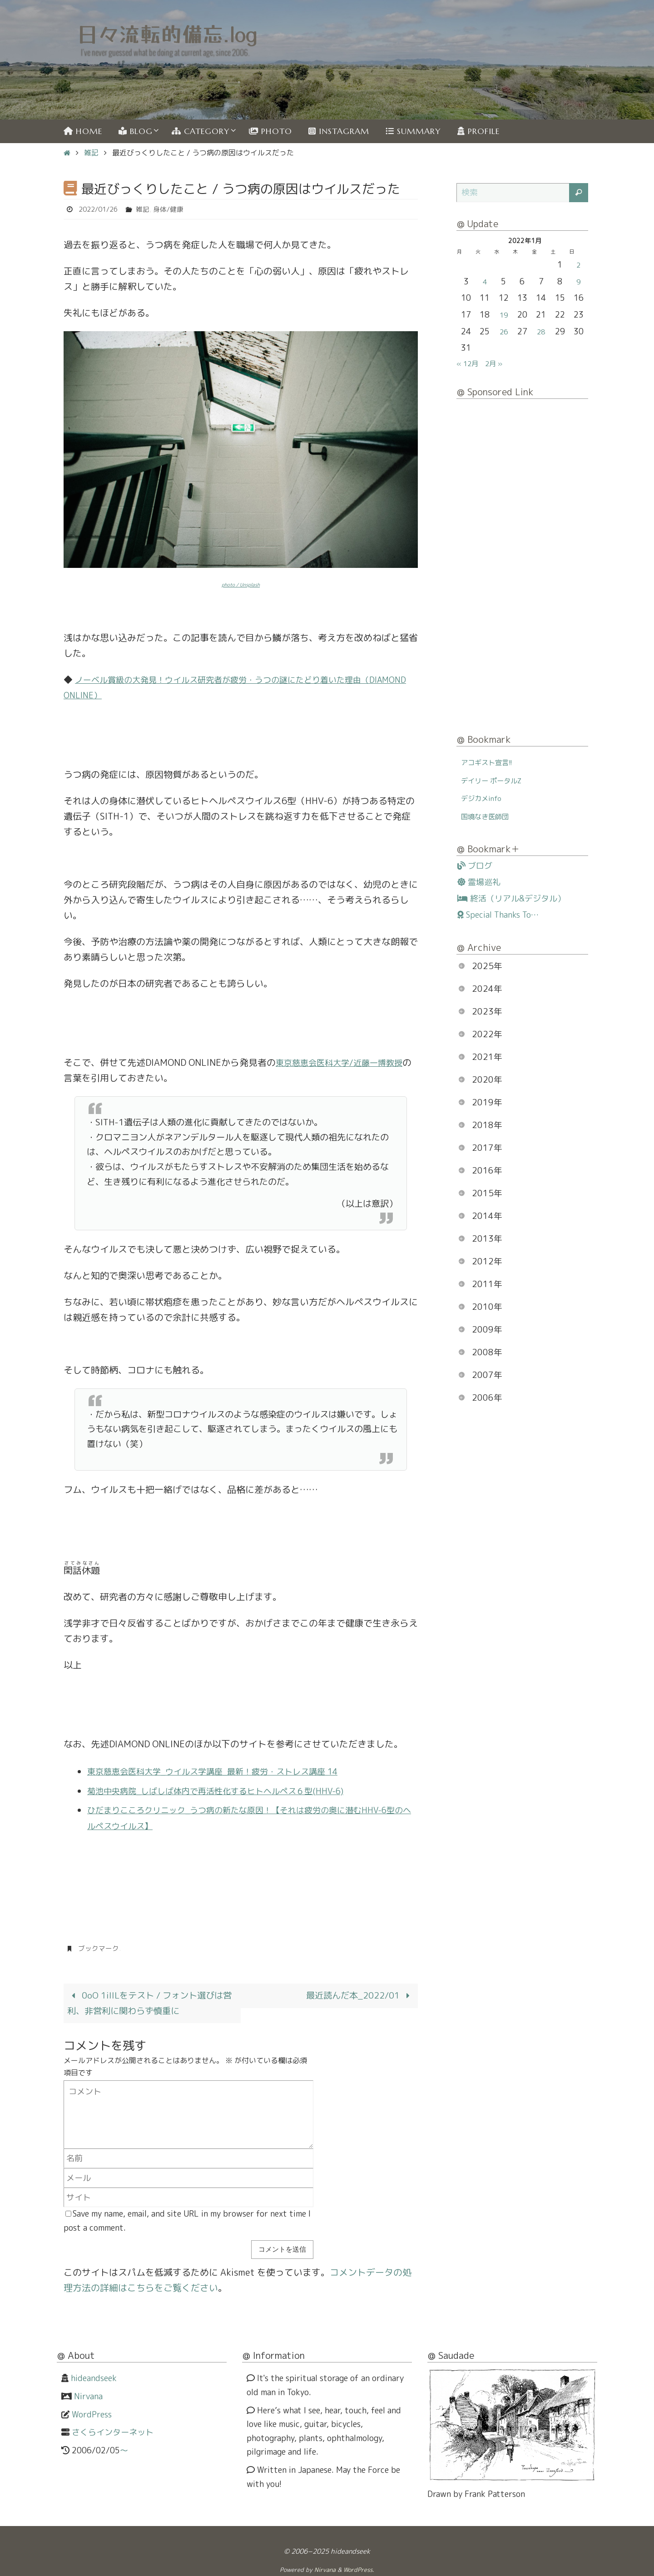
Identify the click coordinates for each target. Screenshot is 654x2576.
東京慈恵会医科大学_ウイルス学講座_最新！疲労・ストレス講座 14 (226, 1769)
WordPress (92, 2412)
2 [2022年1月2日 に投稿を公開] (578, 264)
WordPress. (358, 2568)
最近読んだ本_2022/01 (358, 1993)
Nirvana (88, 2394)
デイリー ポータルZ (497, 780)
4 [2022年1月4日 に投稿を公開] (484, 281)
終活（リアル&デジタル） (511, 898)
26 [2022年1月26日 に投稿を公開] (504, 331)
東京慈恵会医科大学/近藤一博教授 (346, 1060)
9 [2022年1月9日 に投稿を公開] (578, 281)
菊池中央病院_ (117, 1788)
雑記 (91, 153)
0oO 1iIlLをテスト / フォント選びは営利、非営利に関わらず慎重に (148, 2001)
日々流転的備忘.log (167, 33)
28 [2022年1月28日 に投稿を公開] (541, 331)
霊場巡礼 (478, 882)
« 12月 (469, 363)
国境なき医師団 (489, 816)
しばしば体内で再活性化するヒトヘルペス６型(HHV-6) (259, 1788)
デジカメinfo (485, 798)
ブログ (474, 865)
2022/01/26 (100, 209)
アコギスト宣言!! (491, 762)
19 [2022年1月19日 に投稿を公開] (504, 314)
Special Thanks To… (498, 915)
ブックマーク (100, 1946)
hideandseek (94, 2376)
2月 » (500, 363)
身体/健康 (175, 209)
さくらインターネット (113, 2430)
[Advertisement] (522, 568)
